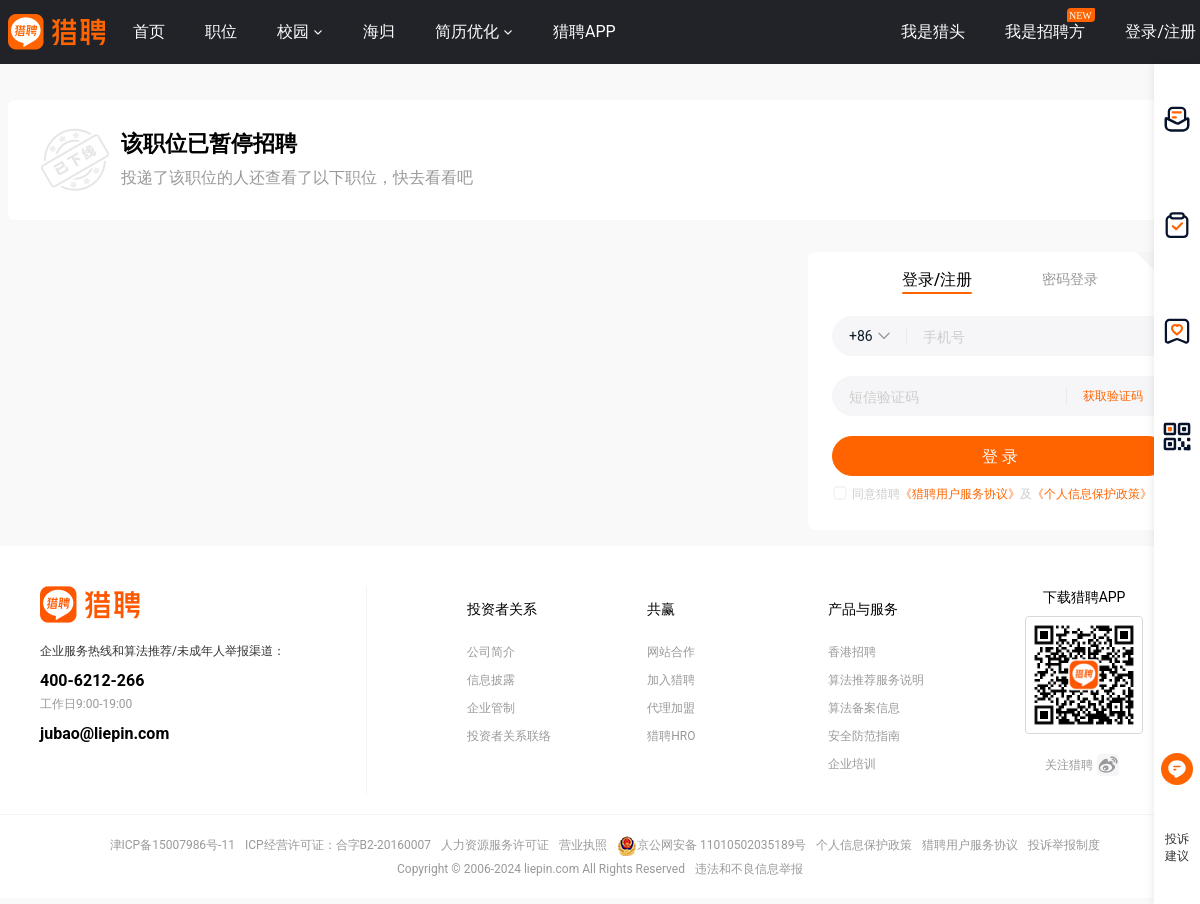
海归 (379, 31)
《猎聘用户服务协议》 (960, 494)
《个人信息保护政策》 (1092, 494)
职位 (221, 31)
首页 (149, 31)
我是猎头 (933, 31)
